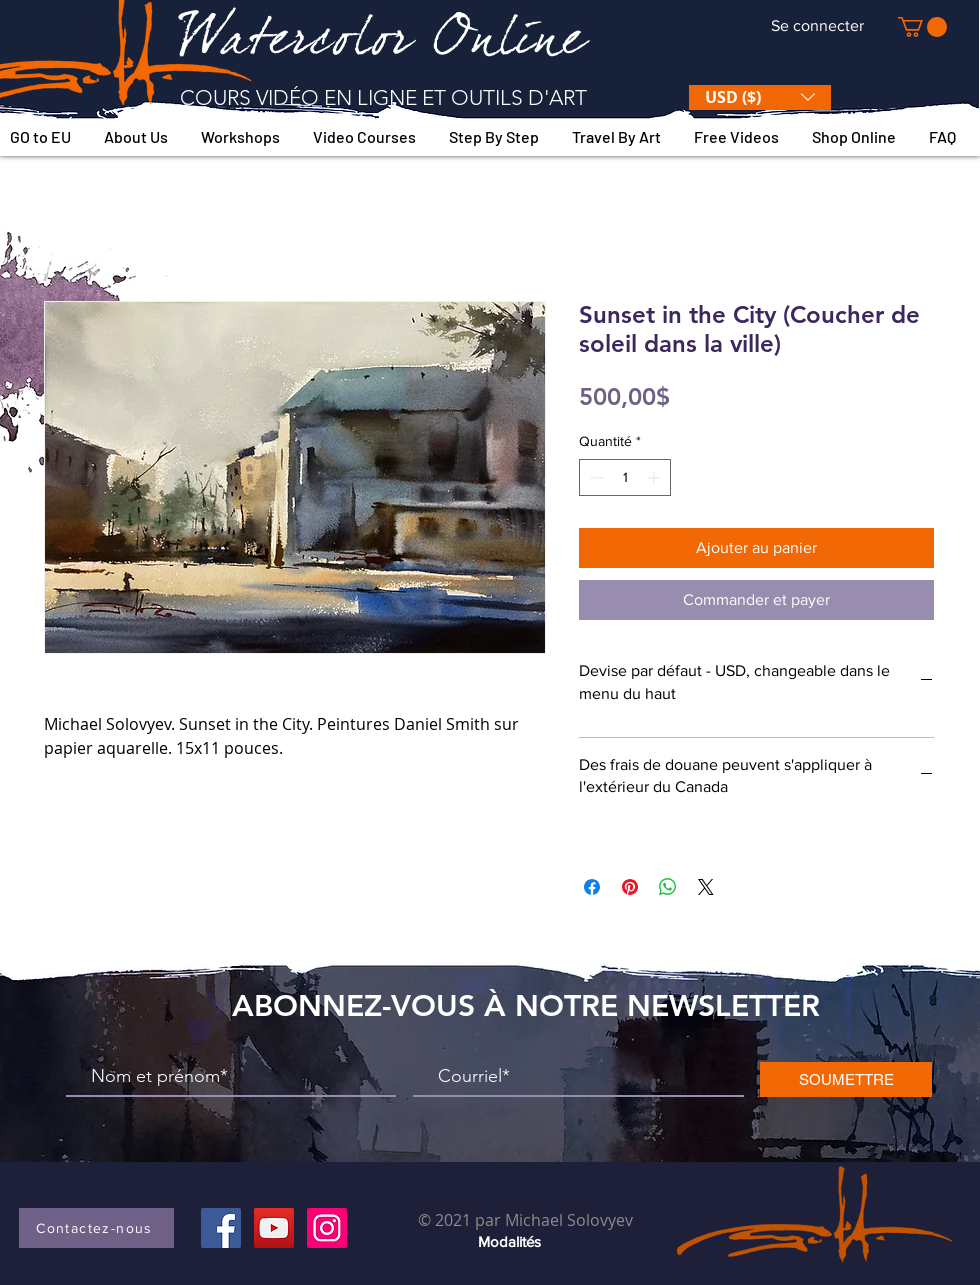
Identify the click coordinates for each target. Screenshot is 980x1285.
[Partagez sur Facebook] (592, 887)
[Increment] (655, 477)
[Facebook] (221, 1228)
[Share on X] (706, 887)
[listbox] (760, 97)
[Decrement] (594, 477)
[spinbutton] (625, 477)
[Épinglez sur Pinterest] (630, 887)
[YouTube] (274, 1228)
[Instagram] (327, 1228)
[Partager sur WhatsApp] (668, 887)
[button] (922, 27)
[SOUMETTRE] (846, 1079)
